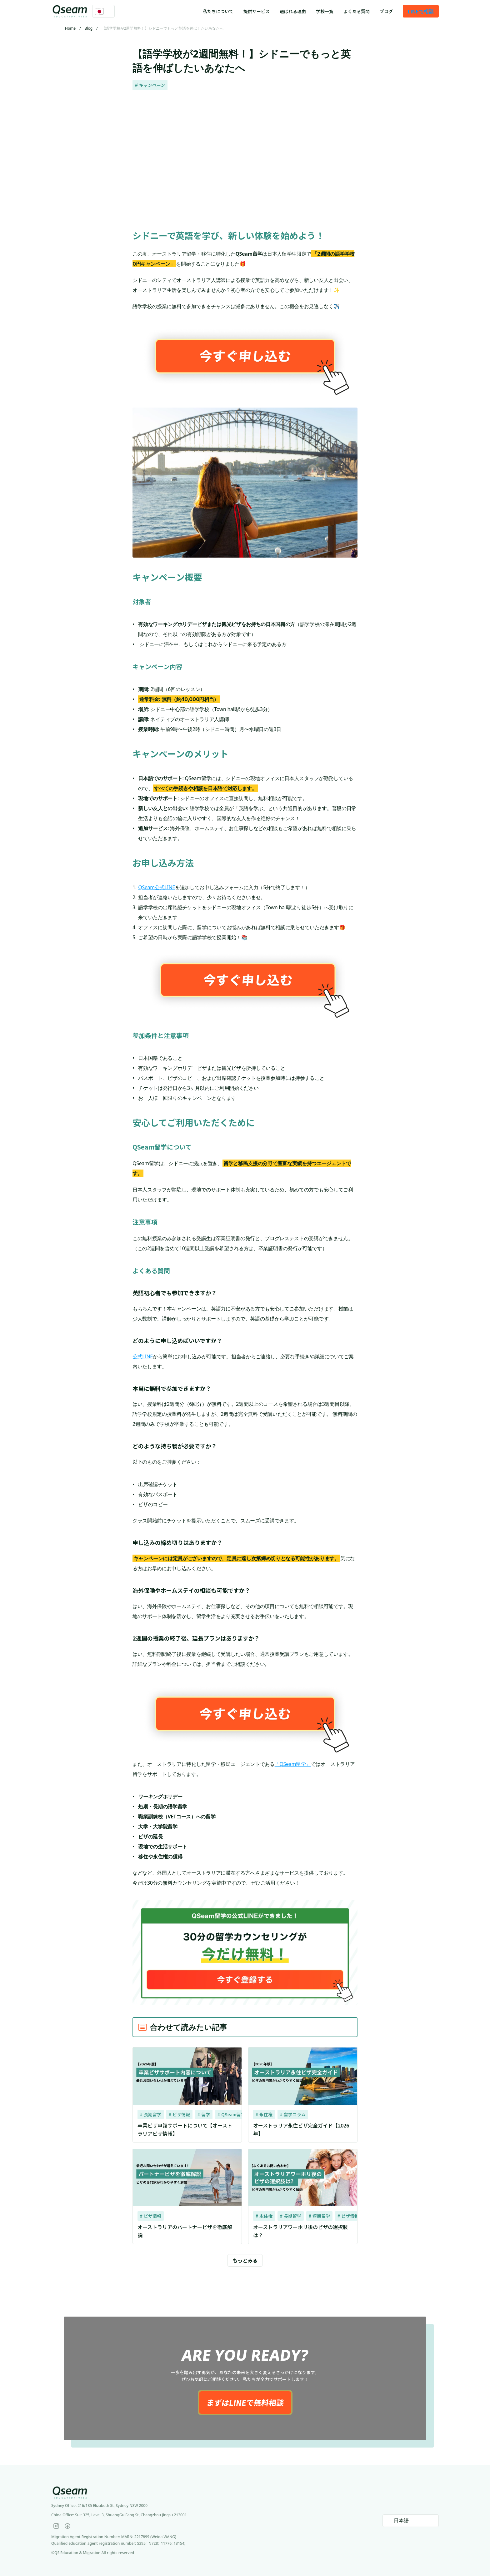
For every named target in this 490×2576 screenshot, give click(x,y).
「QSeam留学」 (293, 1764)
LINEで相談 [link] (421, 11)
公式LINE (142, 1356)
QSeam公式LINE (156, 887)
